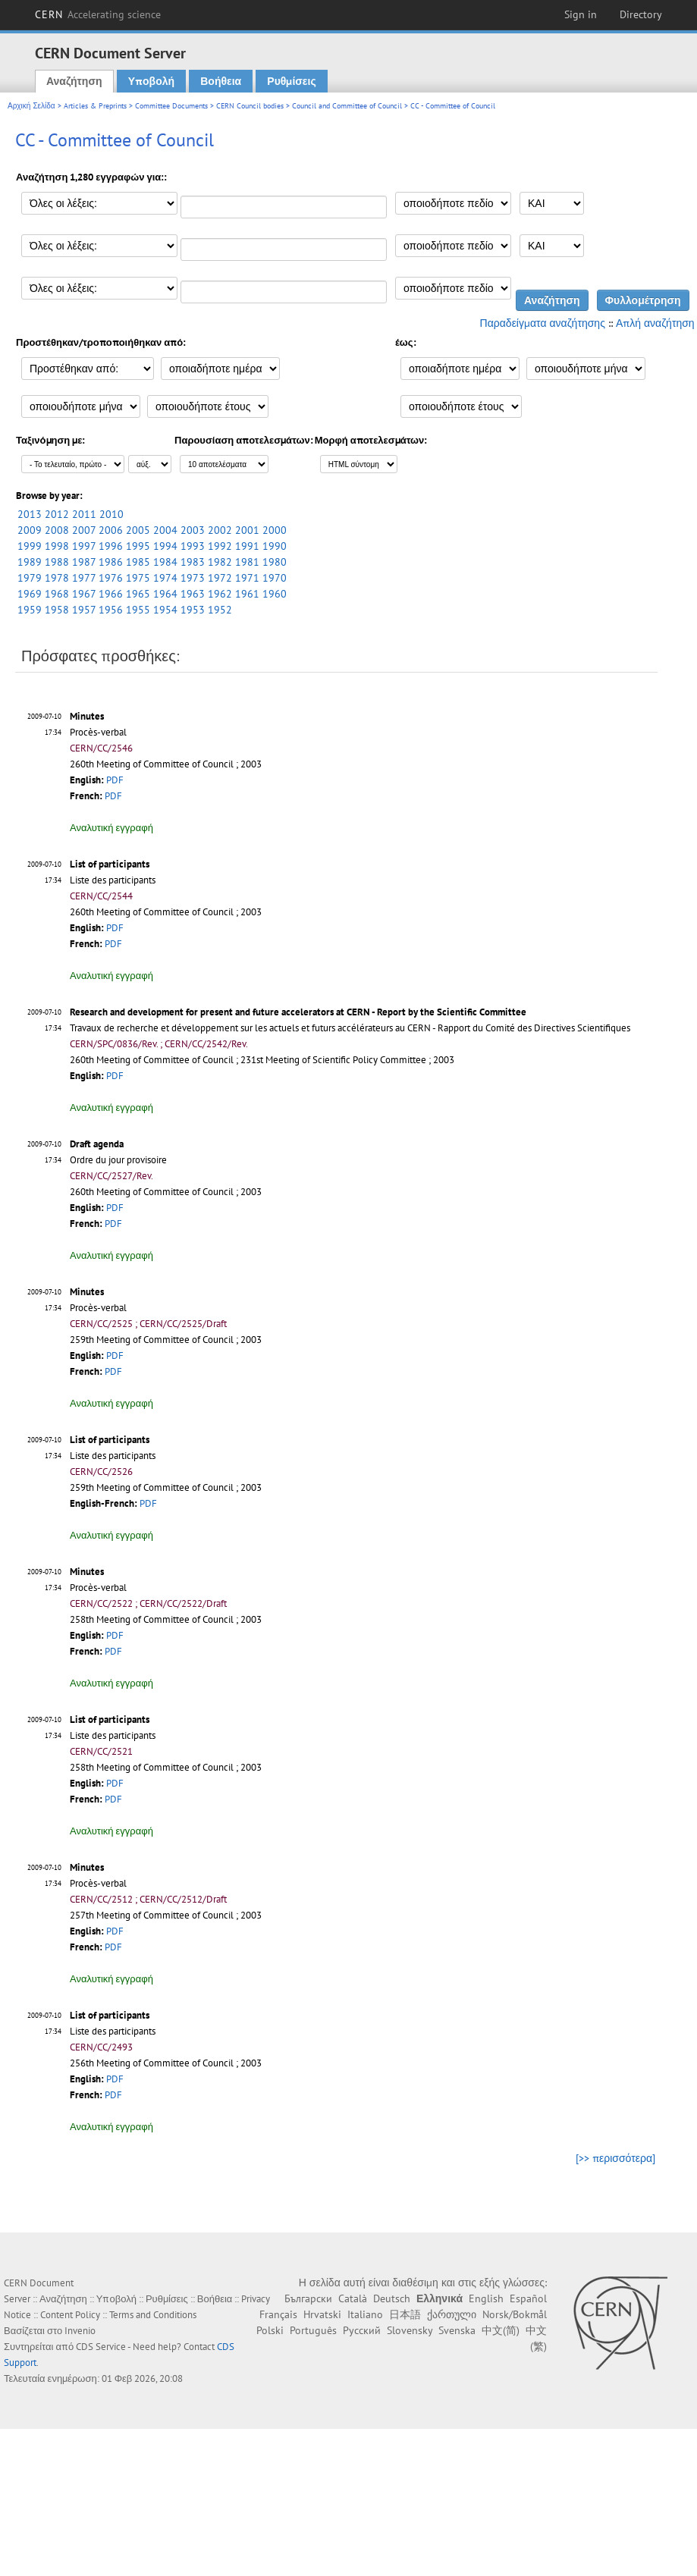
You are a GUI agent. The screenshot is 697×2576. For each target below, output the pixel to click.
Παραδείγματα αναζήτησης (542, 323)
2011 (84, 514)
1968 (57, 594)
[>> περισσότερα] (615, 2158)
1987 (84, 562)
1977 (84, 578)
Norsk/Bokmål (514, 2314)
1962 (220, 594)
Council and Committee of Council (347, 106)
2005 (138, 530)
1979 (29, 578)
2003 (193, 530)
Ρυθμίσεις (291, 81)
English (486, 2298)
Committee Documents (171, 106)
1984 (165, 562)
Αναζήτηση (74, 81)
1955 (138, 610)
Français (278, 2314)
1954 (165, 610)
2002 (220, 530)
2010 (111, 514)
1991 (247, 546)
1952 (220, 610)
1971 (247, 578)
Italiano (365, 2314)
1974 (165, 578)
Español (528, 2298)
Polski (270, 2330)
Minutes (87, 716)
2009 (29, 530)
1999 (29, 546)
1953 (193, 610)
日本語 (405, 2314)
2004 (165, 530)
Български (308, 2298)
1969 (29, 594)
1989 (29, 562)
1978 (57, 578)
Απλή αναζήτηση (655, 323)
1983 (193, 562)
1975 (138, 578)
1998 (57, 546)
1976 (111, 578)
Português (313, 2330)
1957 (84, 610)
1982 (220, 562)
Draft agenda (97, 1143)
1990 (274, 546)
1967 (84, 594)
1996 (111, 546)
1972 (220, 578)
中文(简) (501, 2330)
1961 (247, 594)
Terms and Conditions (152, 2314)
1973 (193, 578)
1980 (274, 562)
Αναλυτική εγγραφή (111, 827)
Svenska (457, 2330)
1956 (111, 610)
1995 (138, 546)
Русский (362, 2330)
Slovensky (409, 2330)
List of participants (109, 864)
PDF (115, 779)
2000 (274, 530)
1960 (274, 594)
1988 (57, 562)
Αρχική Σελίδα (31, 106)
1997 (84, 546)
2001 (247, 530)
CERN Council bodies (251, 106)
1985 (138, 562)
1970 (274, 578)
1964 (165, 594)
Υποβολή (151, 81)
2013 (29, 514)
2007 (84, 530)
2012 (57, 514)
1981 (247, 562)
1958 (57, 610)
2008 (57, 530)
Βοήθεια (220, 81)
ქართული (451, 2314)
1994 (165, 546)
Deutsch (391, 2298)
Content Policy (70, 2314)
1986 (111, 562)
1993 (193, 546)
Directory (641, 14)
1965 (138, 594)
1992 (220, 546)
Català (352, 2298)
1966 (111, 594)
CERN (98, 14)
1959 (29, 610)
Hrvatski (322, 2314)
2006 (111, 530)
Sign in (580, 14)
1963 (193, 594)
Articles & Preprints (95, 106)
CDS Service (101, 2346)
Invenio (80, 2330)
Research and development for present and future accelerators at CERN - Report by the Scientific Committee (298, 1012)
